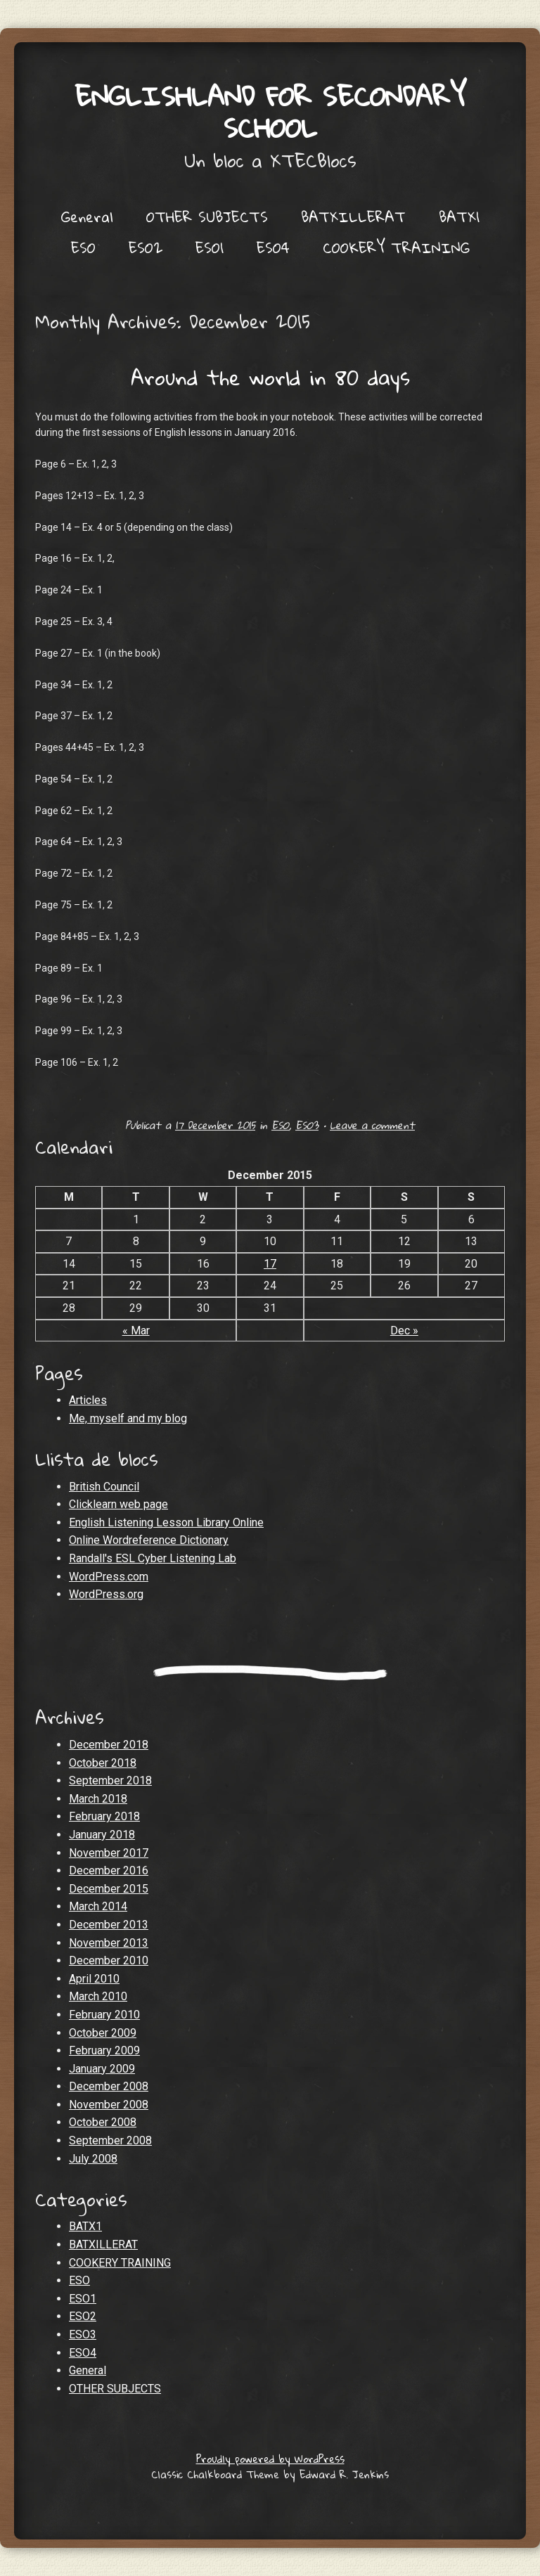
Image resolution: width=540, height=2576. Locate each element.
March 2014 (98, 1906)
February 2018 (104, 1816)
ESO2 (145, 247)
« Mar (136, 1330)
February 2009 (104, 2050)
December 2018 (108, 1744)
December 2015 (108, 1888)
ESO (83, 247)
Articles (88, 1400)
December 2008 (108, 2086)
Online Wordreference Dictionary (149, 1540)
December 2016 (108, 1870)
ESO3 (307, 1125)
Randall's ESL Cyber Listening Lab (152, 1558)
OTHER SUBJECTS (207, 216)
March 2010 (98, 1996)
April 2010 (94, 1978)
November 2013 (108, 1943)
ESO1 (209, 247)
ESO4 (273, 247)
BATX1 (459, 216)
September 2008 (110, 2140)
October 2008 (102, 2122)
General (87, 216)
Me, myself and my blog (128, 1418)
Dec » (404, 1330)
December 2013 (108, 1924)
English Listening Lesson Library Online (166, 1522)
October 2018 (102, 1763)
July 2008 (93, 2158)
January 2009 (102, 2068)
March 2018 (98, 1798)
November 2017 (108, 1853)
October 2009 (102, 2033)
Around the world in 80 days (270, 377)
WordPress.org (106, 1594)
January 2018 (102, 1834)
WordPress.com (108, 1576)
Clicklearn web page (118, 1504)
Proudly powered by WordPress (270, 2458)
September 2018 (110, 1780)
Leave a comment (372, 1125)
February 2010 (104, 2014)
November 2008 (108, 2104)
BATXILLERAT (353, 216)
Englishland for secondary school (270, 111)
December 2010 (108, 1960)
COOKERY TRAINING (396, 247)
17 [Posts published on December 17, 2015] (270, 1263)
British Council (104, 1486)
